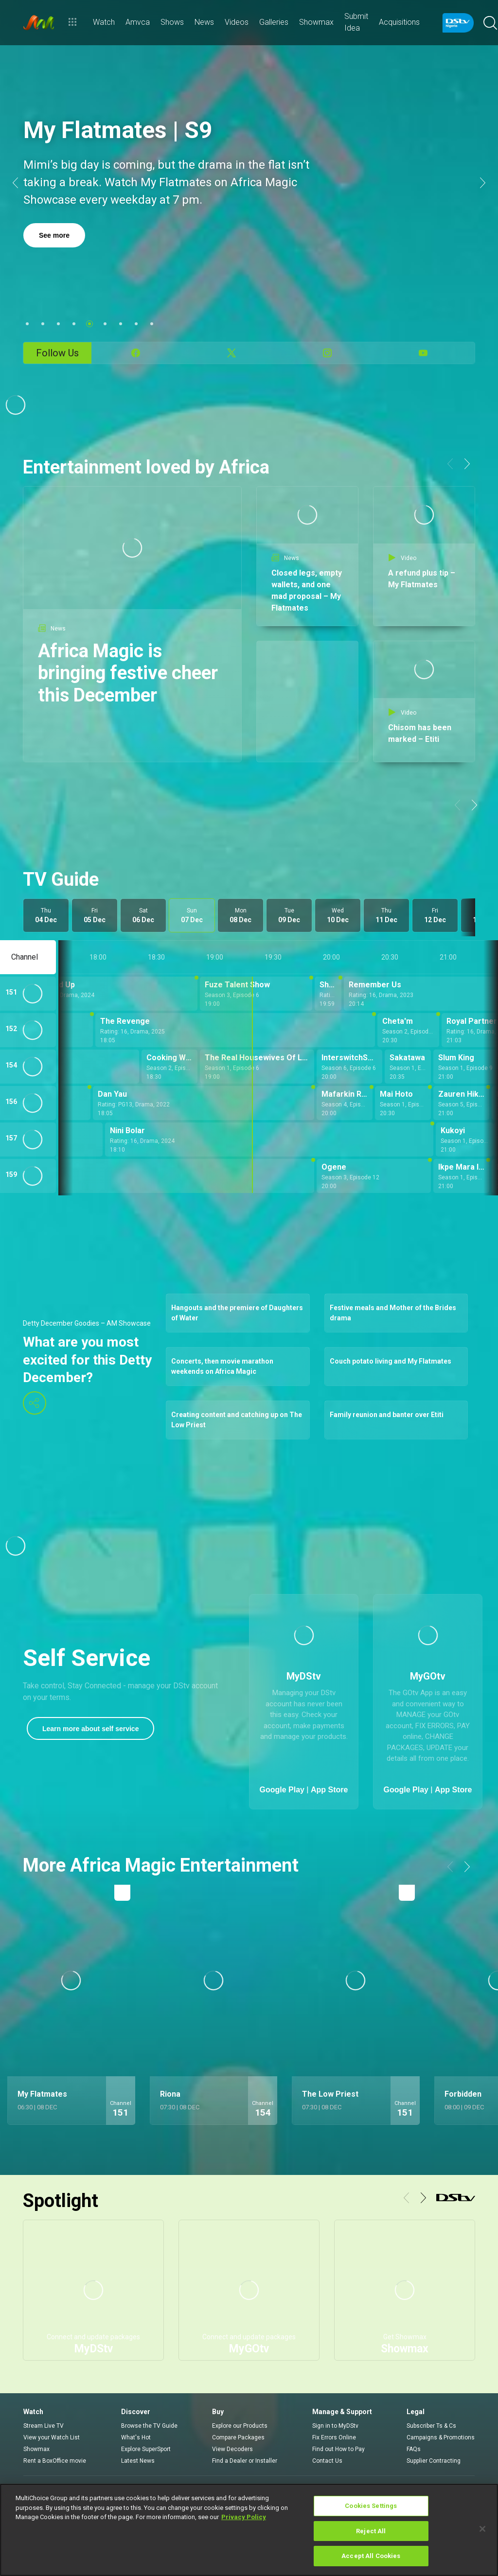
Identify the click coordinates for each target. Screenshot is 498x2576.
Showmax (36, 2449)
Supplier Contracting (434, 2460)
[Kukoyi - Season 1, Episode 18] (465, 1139)
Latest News (138, 2460)
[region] (249, 2530)
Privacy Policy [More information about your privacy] (243, 2517)
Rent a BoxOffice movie (54, 2460)
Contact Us (327, 2460)
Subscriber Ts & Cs (431, 2425)
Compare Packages (238, 2437)
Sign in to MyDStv (335, 2425)
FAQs (414, 2449)
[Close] (482, 2529)
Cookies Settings (371, 2505)
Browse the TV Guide (149, 2425)
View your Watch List (51, 2437)
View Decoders (232, 2449)
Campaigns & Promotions (441, 2437)
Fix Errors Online (334, 2437)
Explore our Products (239, 2425)
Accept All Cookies (370, 2555)
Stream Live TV (43, 2425)
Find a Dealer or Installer (244, 2460)
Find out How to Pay (338, 2449)
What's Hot (136, 2437)
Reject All (371, 2531)
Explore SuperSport (146, 2449)
